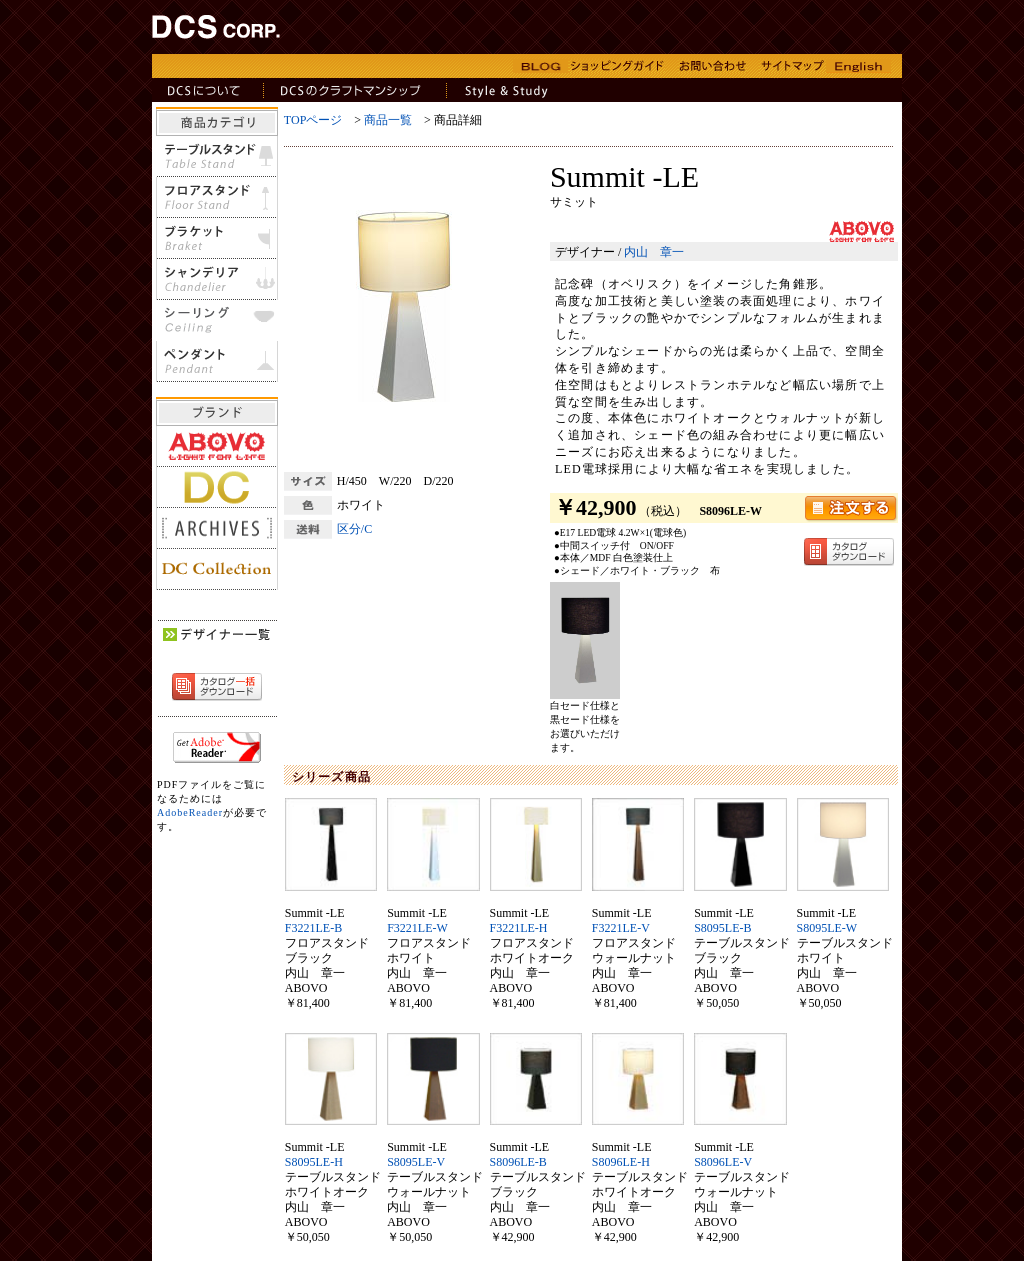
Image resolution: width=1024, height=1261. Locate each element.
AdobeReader (190, 812)
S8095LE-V (416, 1162)
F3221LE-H (519, 928)
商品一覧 (388, 120)
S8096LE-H (621, 1162)
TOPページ (313, 120)
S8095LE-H (314, 1162)
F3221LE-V (621, 928)
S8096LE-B (518, 1162)
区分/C (354, 529)
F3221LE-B (313, 928)
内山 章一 (654, 252)
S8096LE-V (723, 1162)
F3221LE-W (417, 928)
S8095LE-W (827, 928)
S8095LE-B (722, 928)
